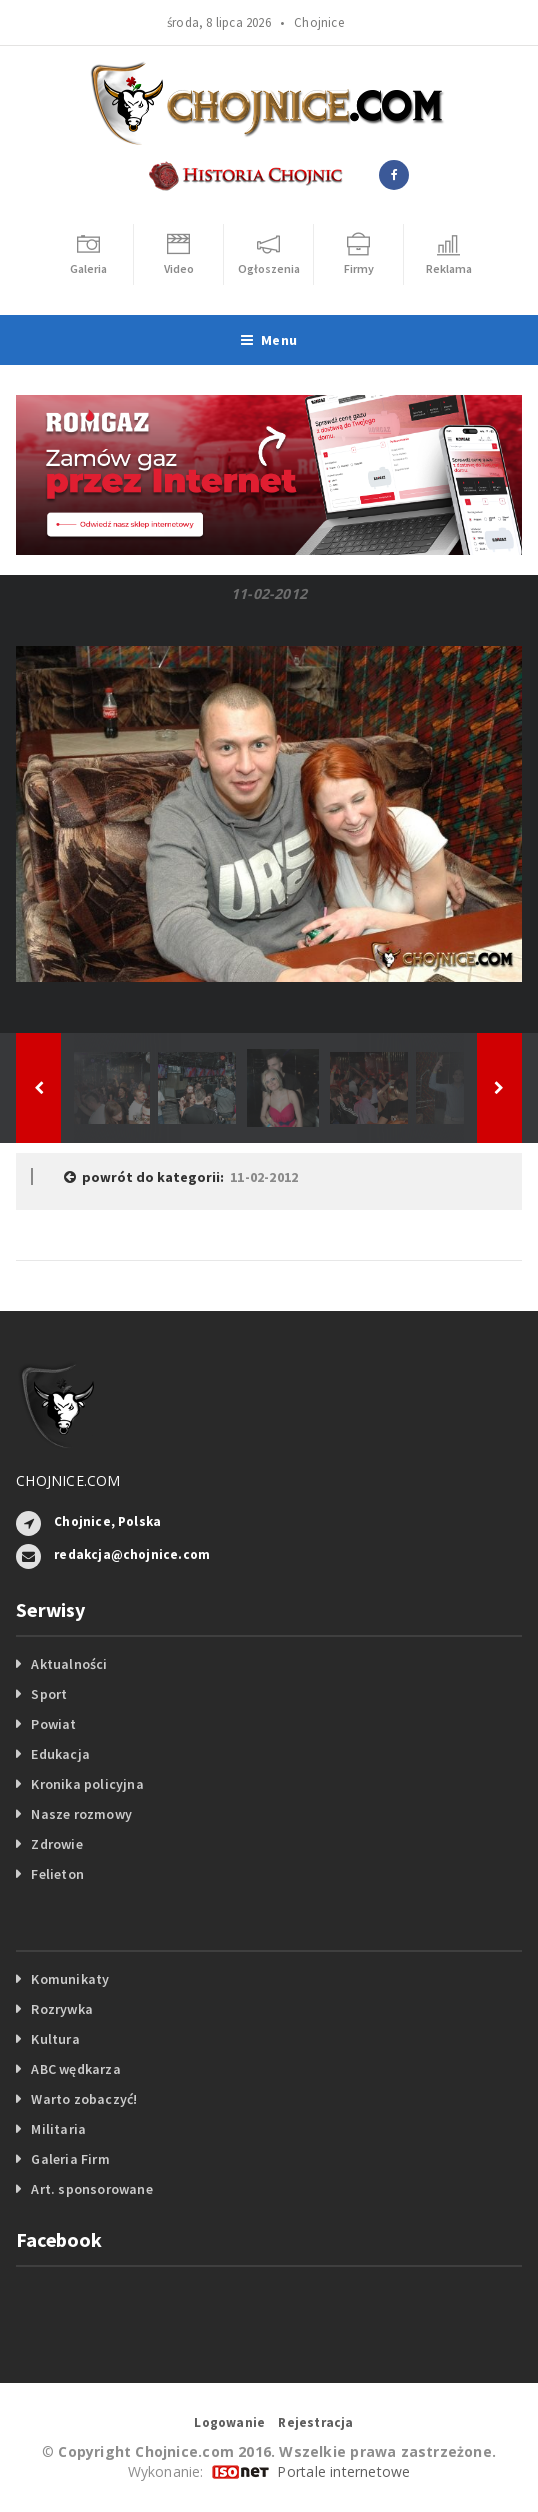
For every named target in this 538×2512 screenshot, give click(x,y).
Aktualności (69, 1664)
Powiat (53, 1724)
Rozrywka (62, 2009)
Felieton (57, 1874)
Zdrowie (56, 1844)
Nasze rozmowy (81, 1814)
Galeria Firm (70, 2159)
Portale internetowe (343, 2471)
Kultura (55, 2039)
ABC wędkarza (76, 2069)
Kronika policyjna (87, 1784)
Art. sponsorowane (92, 2189)
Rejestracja (315, 2422)
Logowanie (229, 2422)
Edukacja (60, 1754)
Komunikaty (70, 1979)
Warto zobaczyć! (84, 2099)
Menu (269, 340)
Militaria (58, 2129)
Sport (49, 1694)
